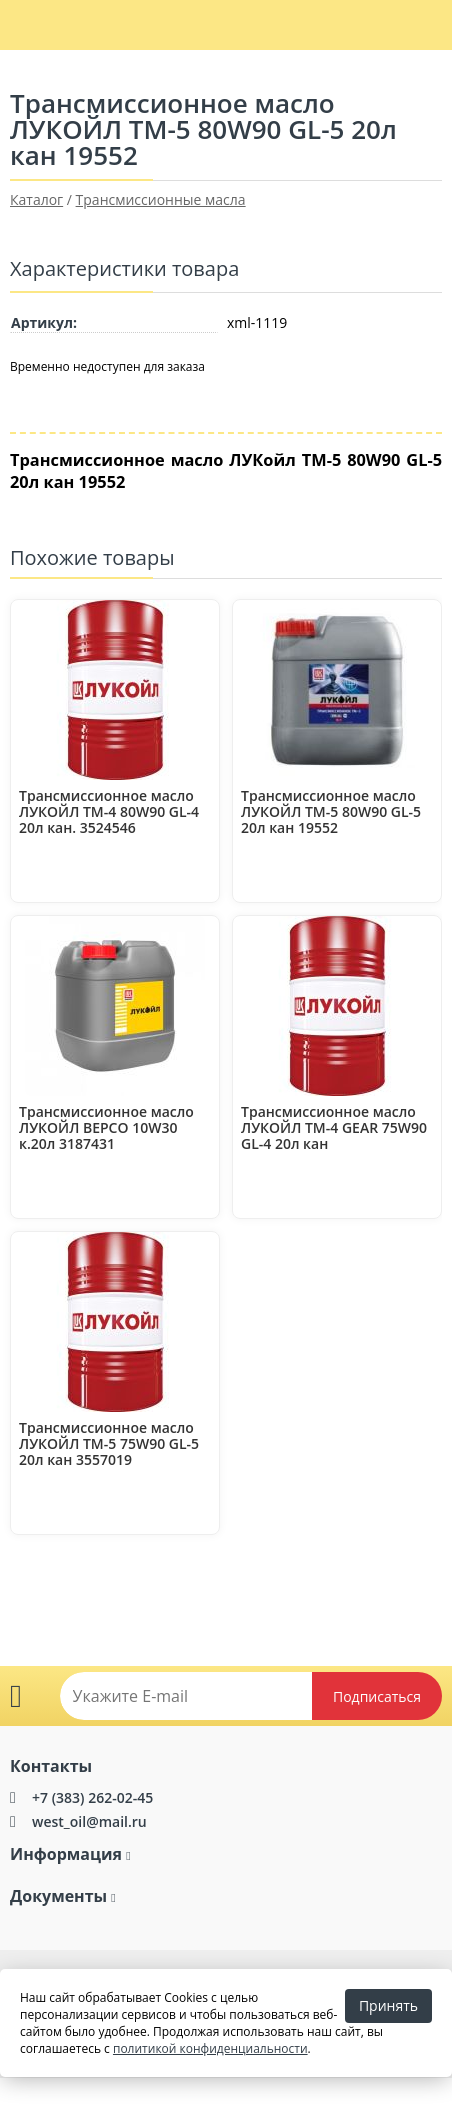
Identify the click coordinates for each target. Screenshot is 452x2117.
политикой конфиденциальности (210, 2048)
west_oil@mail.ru (89, 1821)
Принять (388, 2005)
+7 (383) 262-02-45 (92, 1797)
